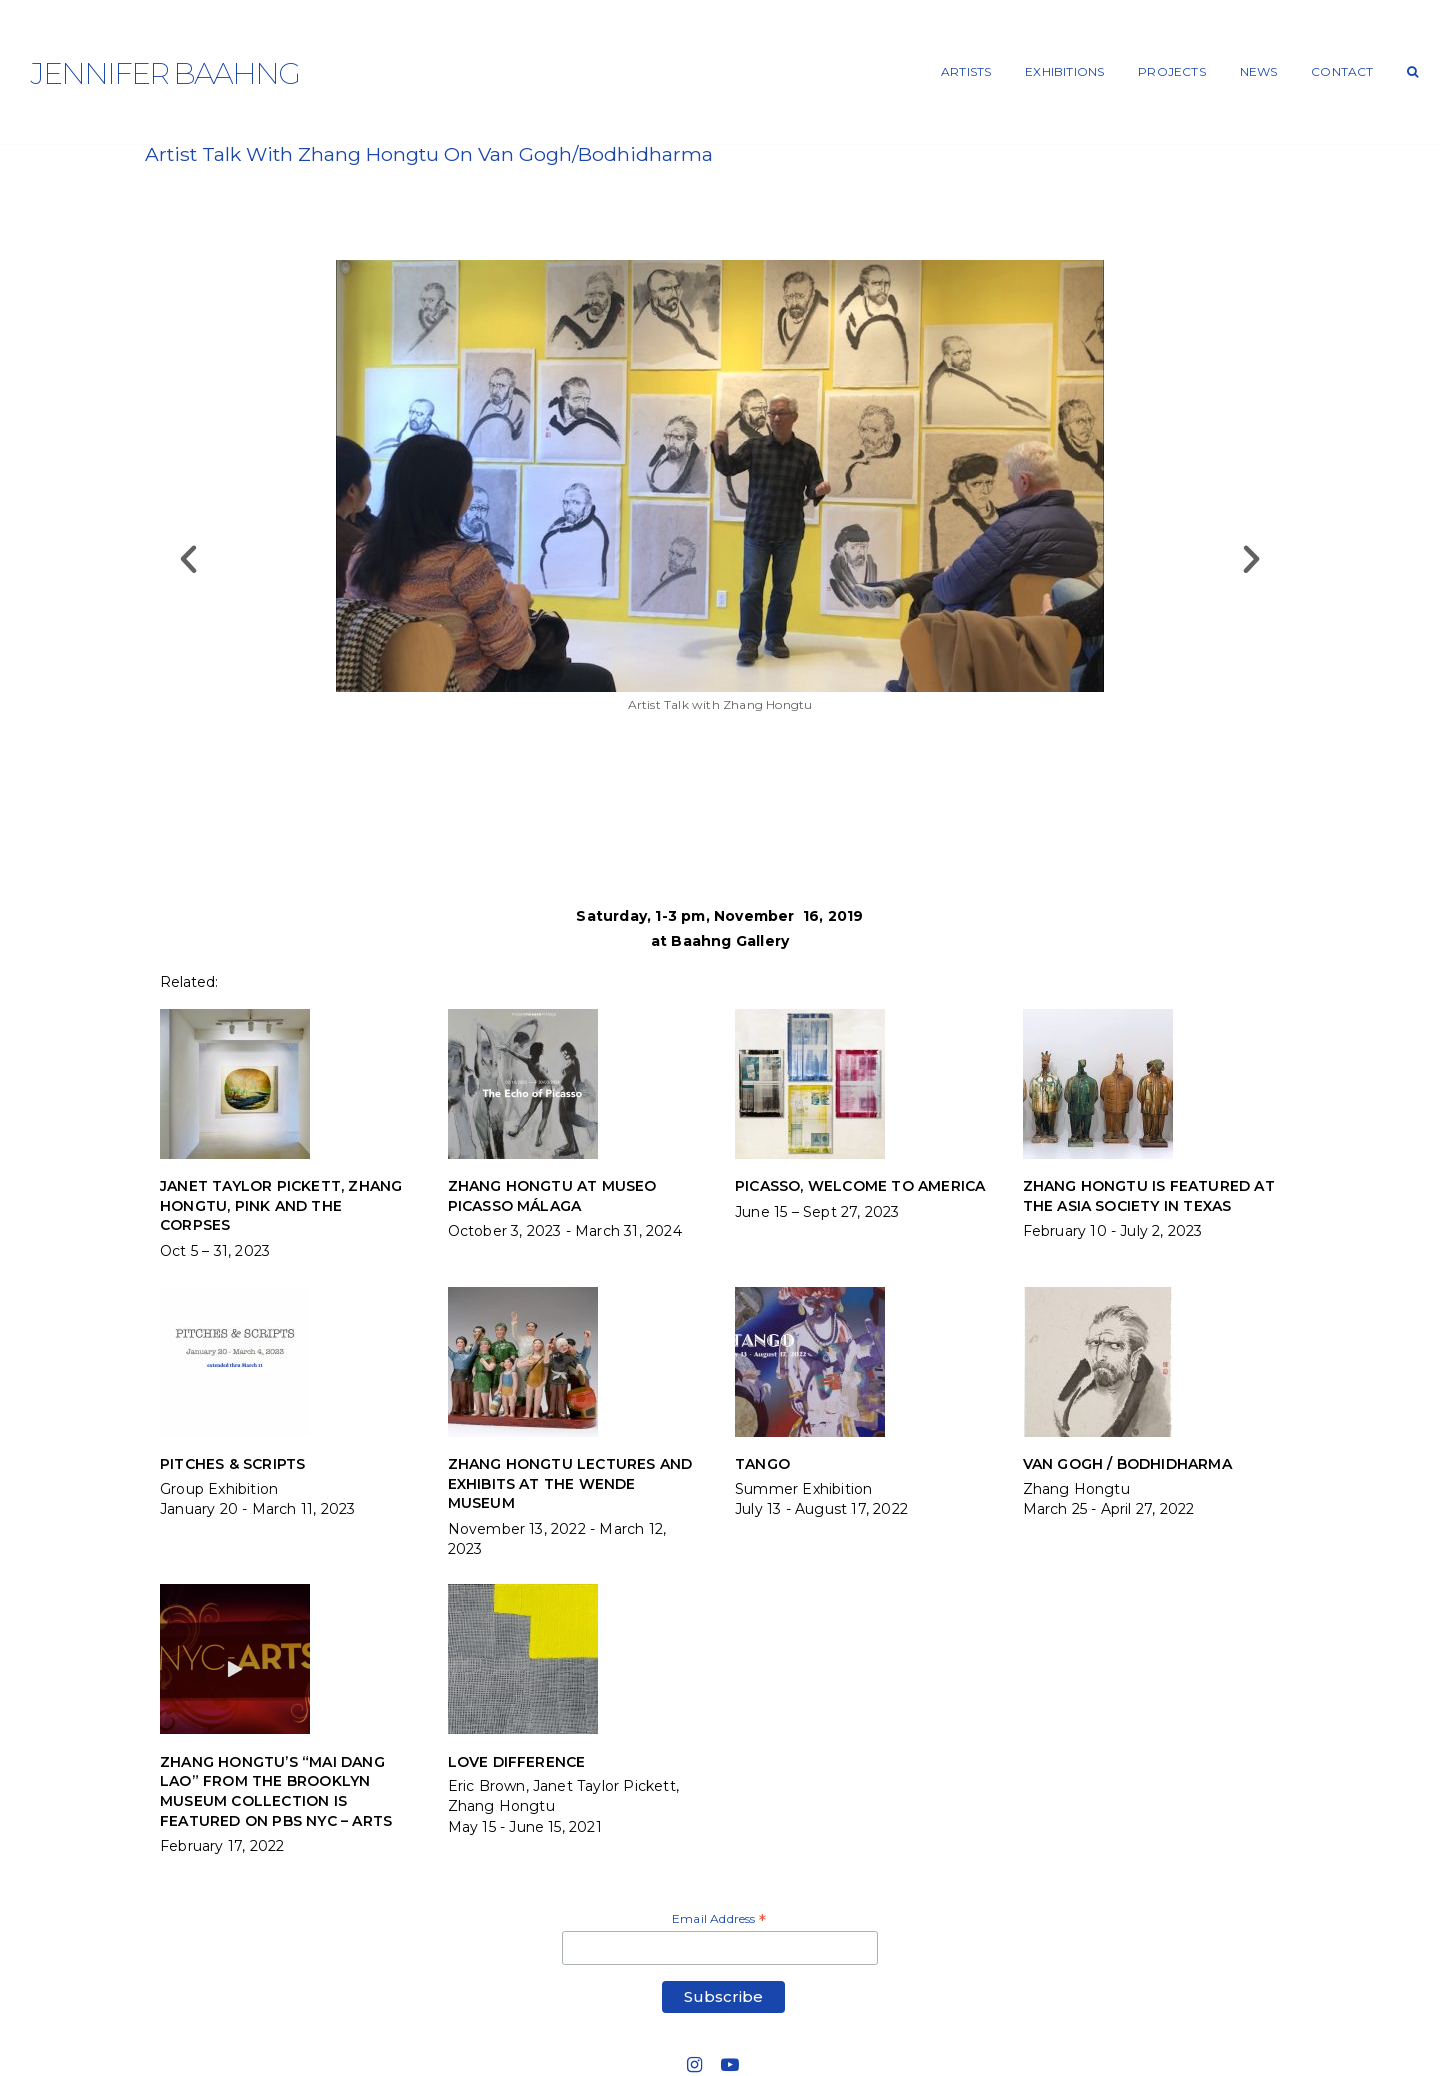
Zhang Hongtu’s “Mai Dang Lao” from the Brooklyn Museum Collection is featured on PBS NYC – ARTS (276, 1791)
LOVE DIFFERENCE (517, 1762)
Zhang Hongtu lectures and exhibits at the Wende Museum (570, 1483)
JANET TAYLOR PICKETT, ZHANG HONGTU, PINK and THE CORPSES (281, 1205)
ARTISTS (966, 71)
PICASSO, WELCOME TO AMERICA (860, 1186)
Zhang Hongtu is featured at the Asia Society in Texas (1149, 1196)
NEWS (1259, 71)
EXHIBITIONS (1064, 71)
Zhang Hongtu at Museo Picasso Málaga (552, 1196)
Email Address (719, 1920)
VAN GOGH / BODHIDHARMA (1127, 1464)
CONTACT (1342, 71)
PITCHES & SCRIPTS (232, 1464)
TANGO (762, 1464)
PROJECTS (1172, 71)
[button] (188, 558)
